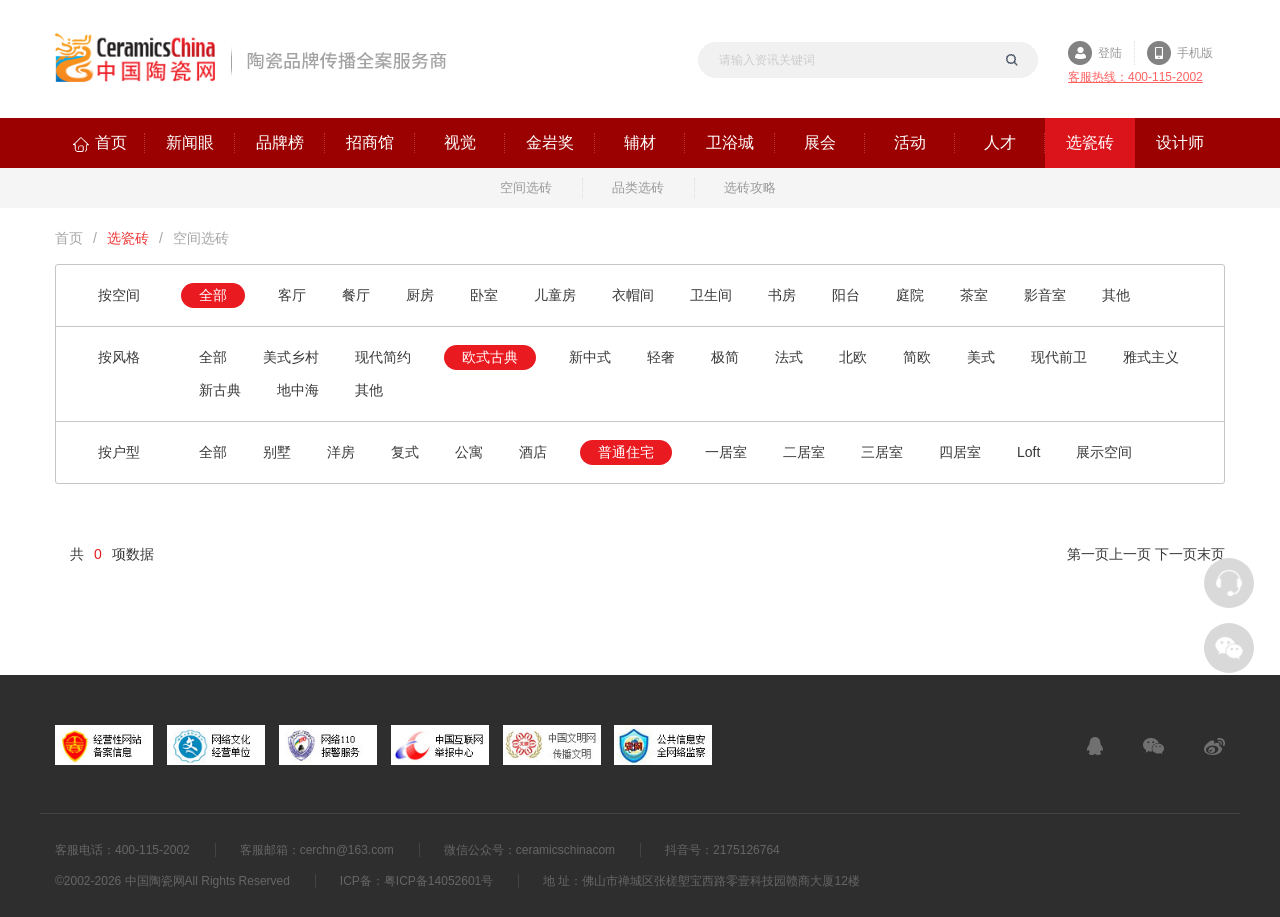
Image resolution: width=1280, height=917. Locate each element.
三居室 (882, 452)
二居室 (804, 452)
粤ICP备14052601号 (438, 881)
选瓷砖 (128, 238)
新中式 (590, 357)
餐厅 (356, 295)
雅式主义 (1151, 357)
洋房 (341, 452)
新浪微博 (1214, 746)
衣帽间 (633, 295)
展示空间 (1104, 452)
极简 (725, 357)
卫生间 (711, 295)
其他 (1116, 295)
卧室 (484, 295)
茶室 (974, 295)
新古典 (220, 390)
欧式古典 (490, 357)
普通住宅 (626, 452)
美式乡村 (291, 357)
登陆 (1110, 53)
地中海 (298, 390)
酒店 (533, 452)
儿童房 (555, 295)
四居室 (960, 452)
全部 (213, 295)
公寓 (469, 452)
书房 (782, 295)
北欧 (853, 357)
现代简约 (383, 357)
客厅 (292, 295)
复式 (405, 452)
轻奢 (661, 357)
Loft (1028, 452)
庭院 (910, 295)
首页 (69, 238)
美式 (981, 357)
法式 (789, 357)
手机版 (1195, 53)
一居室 (726, 452)
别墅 (277, 452)
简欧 (917, 357)
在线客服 (1095, 746)
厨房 (420, 295)
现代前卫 (1059, 357)
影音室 (1045, 295)
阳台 (846, 295)
